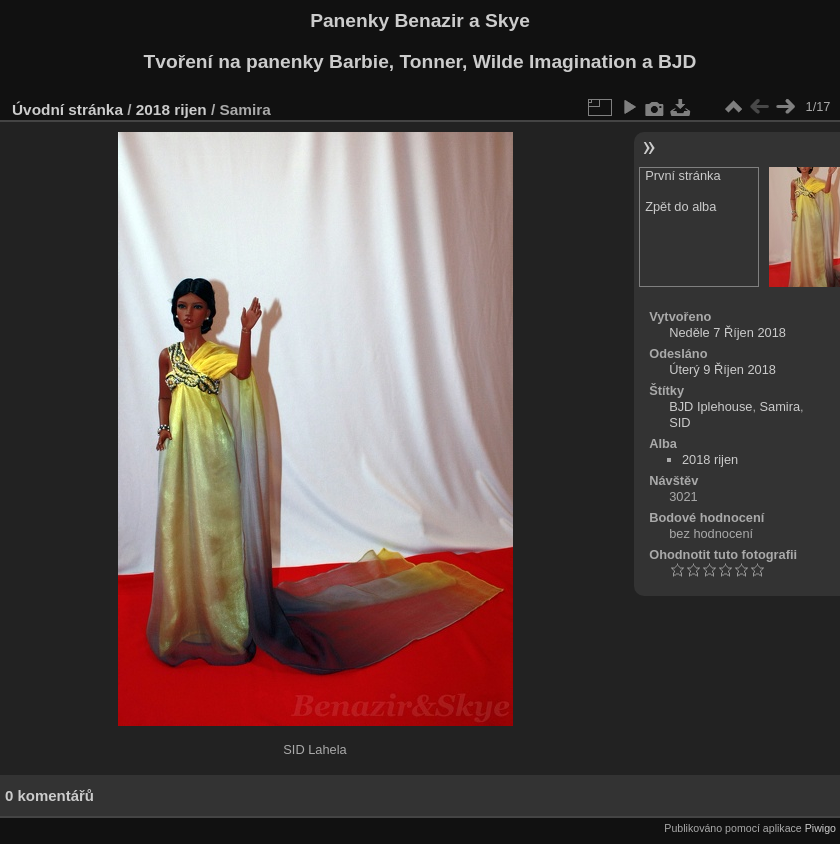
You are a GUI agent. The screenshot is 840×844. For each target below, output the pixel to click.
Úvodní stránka (67, 109)
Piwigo (820, 828)
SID (679, 422)
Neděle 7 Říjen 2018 (727, 332)
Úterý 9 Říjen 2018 (722, 369)
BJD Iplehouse (710, 406)
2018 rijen (171, 109)
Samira (780, 406)
